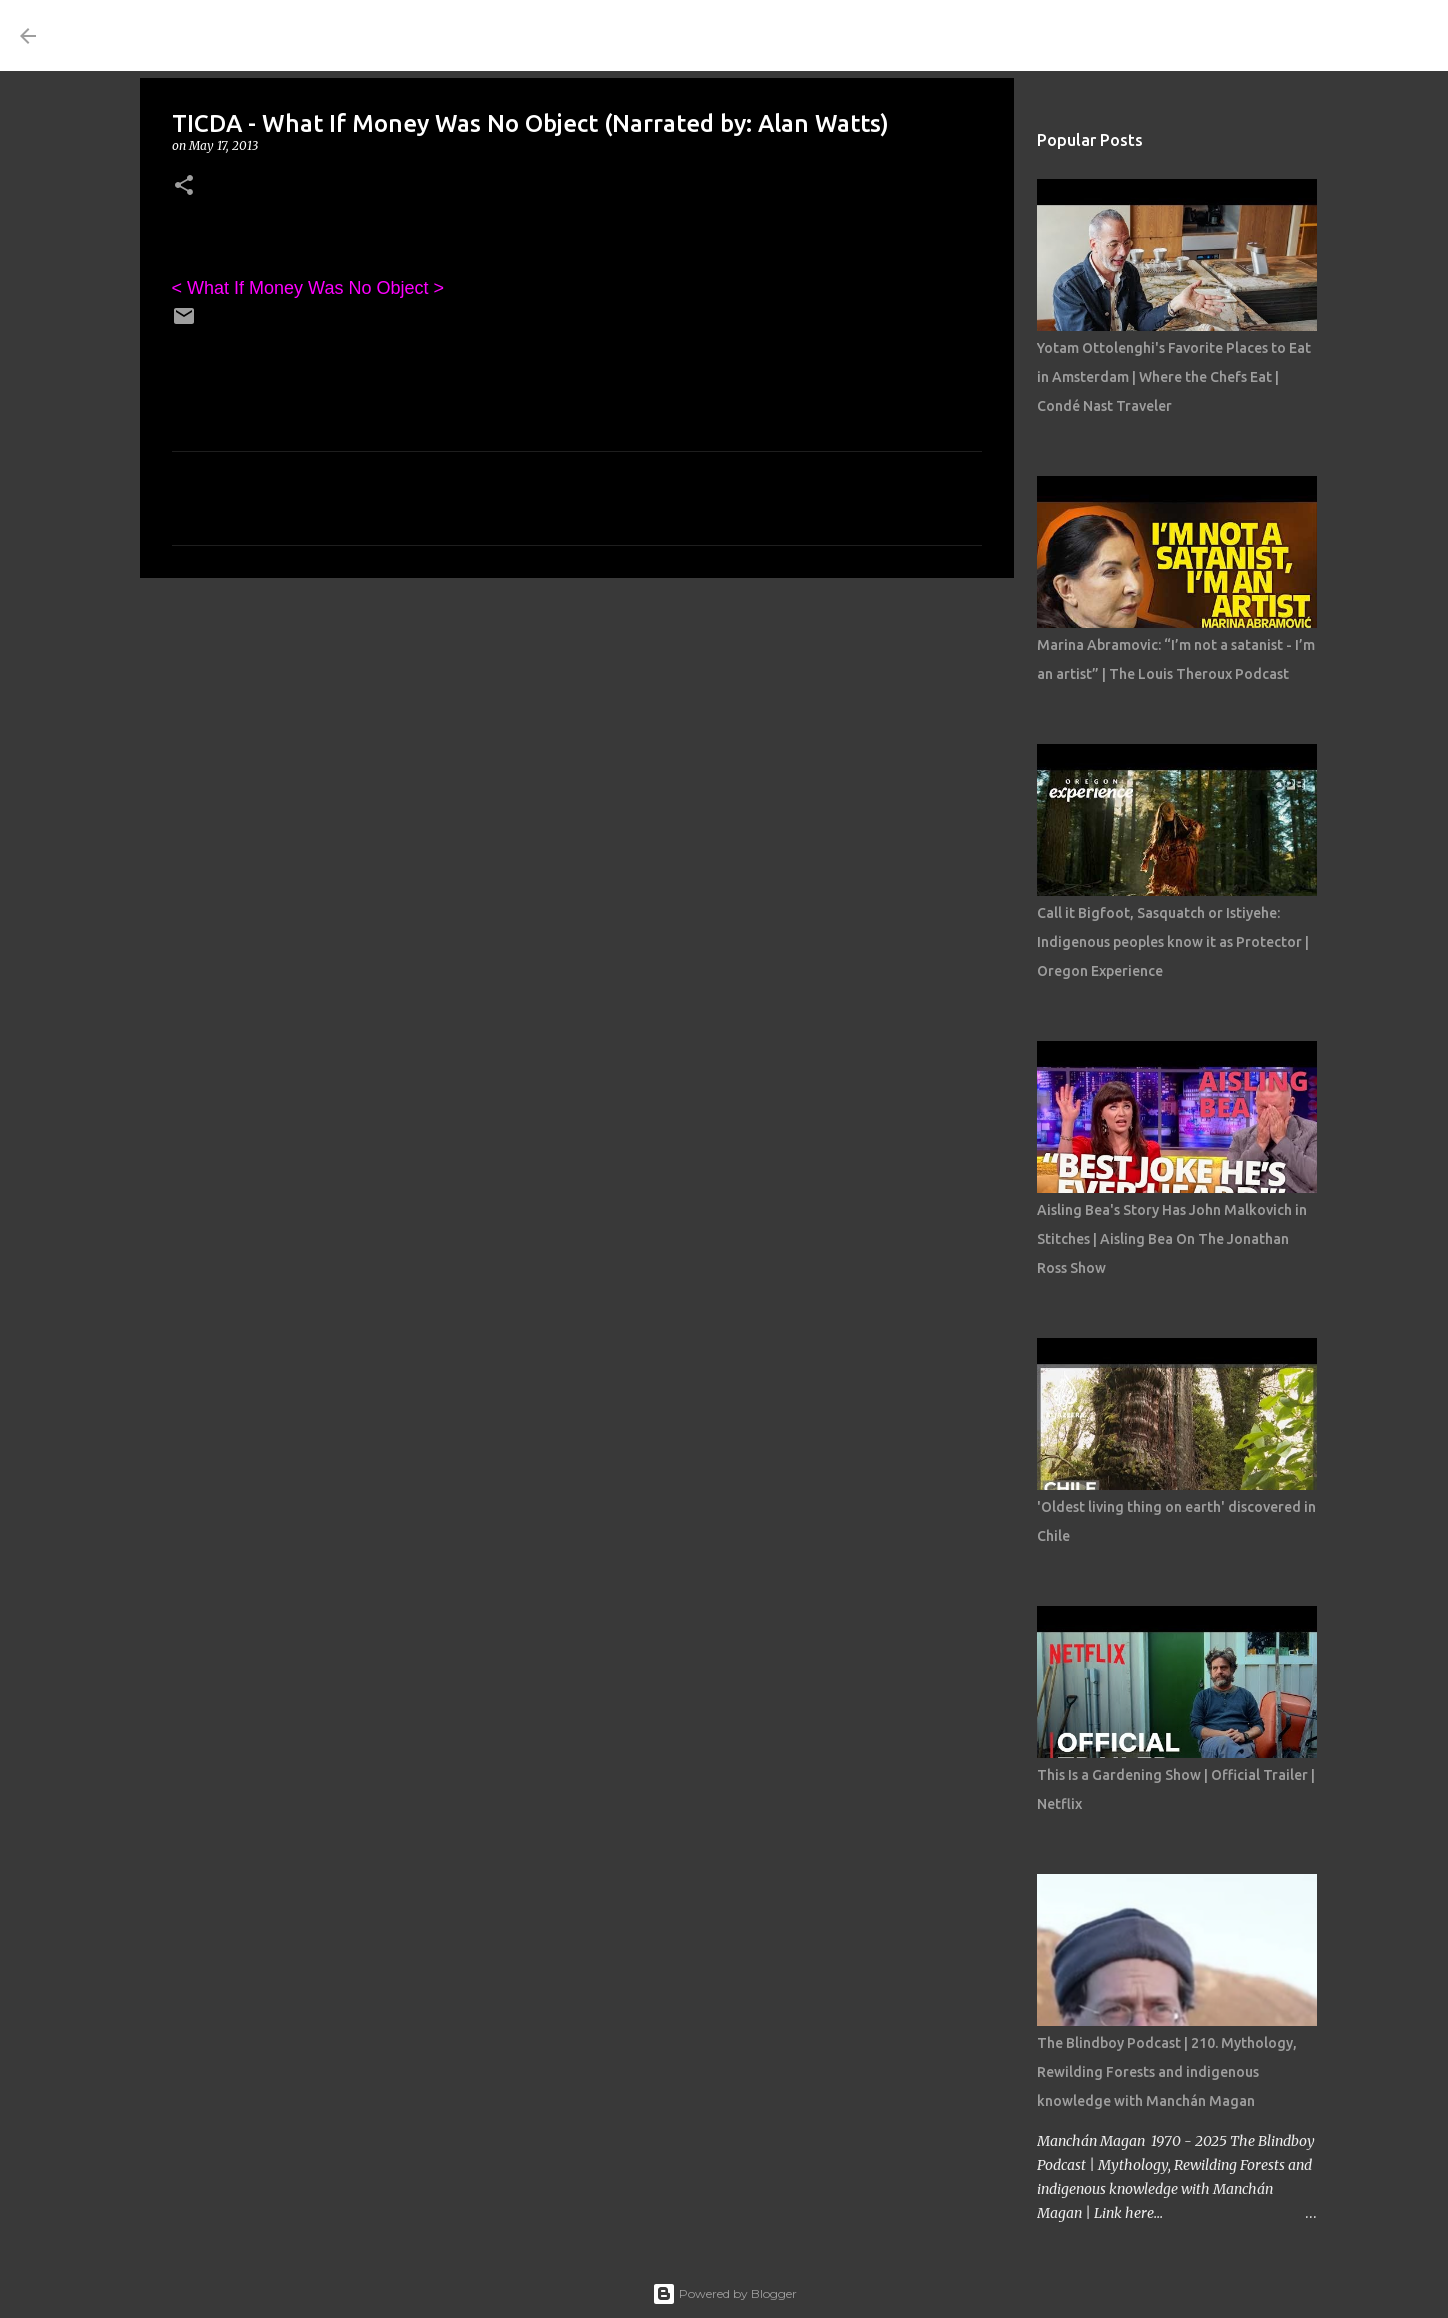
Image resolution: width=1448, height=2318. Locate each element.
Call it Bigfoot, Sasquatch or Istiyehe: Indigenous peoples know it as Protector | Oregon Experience (1173, 942)
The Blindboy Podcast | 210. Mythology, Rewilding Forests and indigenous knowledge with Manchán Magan (1167, 2072)
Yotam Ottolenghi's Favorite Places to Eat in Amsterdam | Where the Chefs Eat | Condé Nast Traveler (1174, 377)
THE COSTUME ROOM (236, 35)
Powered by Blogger (724, 2293)
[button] (184, 186)
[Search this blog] (1327, 36)
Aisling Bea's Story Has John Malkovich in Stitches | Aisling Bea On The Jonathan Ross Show (1172, 1239)
